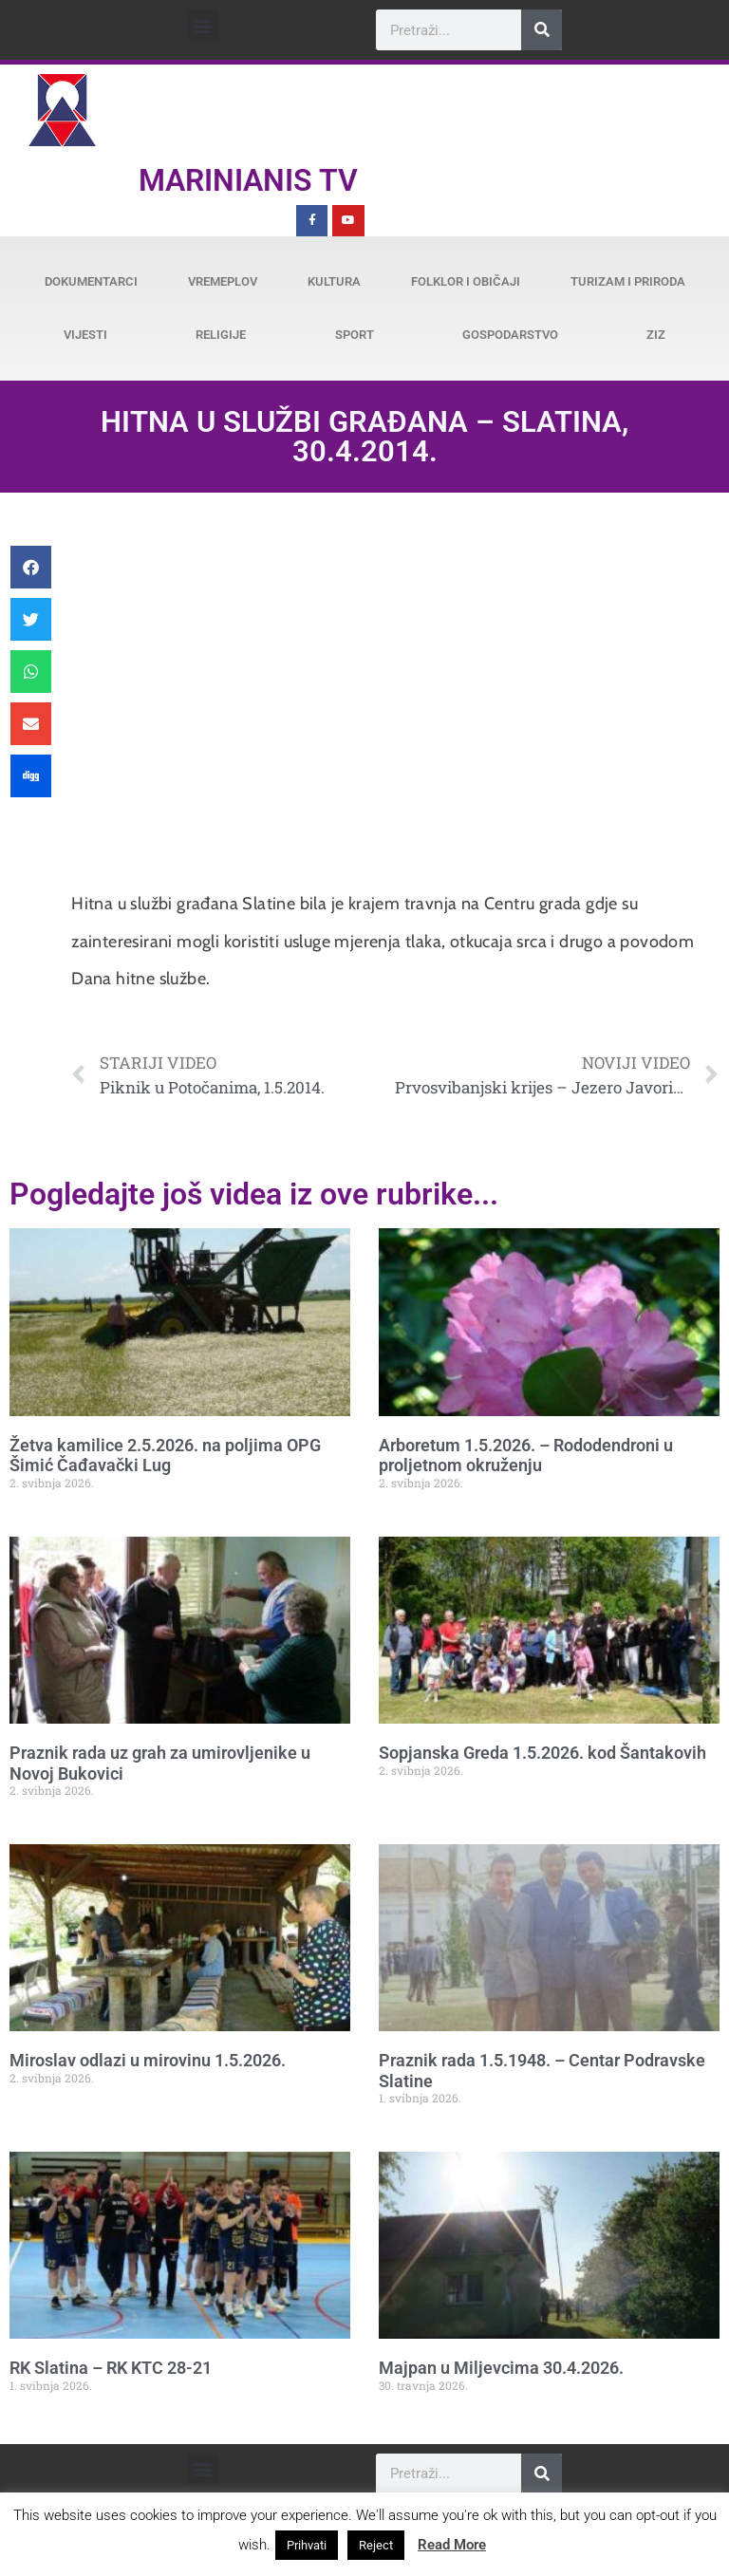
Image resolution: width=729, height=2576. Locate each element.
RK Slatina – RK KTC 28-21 (110, 2368)
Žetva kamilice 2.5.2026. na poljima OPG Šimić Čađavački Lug (165, 1455)
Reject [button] (376, 2545)
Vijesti (85, 334)
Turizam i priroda (627, 281)
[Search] (541, 29)
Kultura (334, 281)
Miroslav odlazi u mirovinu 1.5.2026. (147, 2060)
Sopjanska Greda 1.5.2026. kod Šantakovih (542, 1753)
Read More (452, 2544)
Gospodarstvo (510, 334)
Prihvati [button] (307, 2545)
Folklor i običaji (465, 281)
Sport (354, 334)
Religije (221, 334)
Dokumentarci (91, 281)
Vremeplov (222, 281)
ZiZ (655, 334)
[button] (202, 25)
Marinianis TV (248, 180)
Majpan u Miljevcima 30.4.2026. (501, 2368)
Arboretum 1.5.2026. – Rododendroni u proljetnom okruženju (526, 1455)
